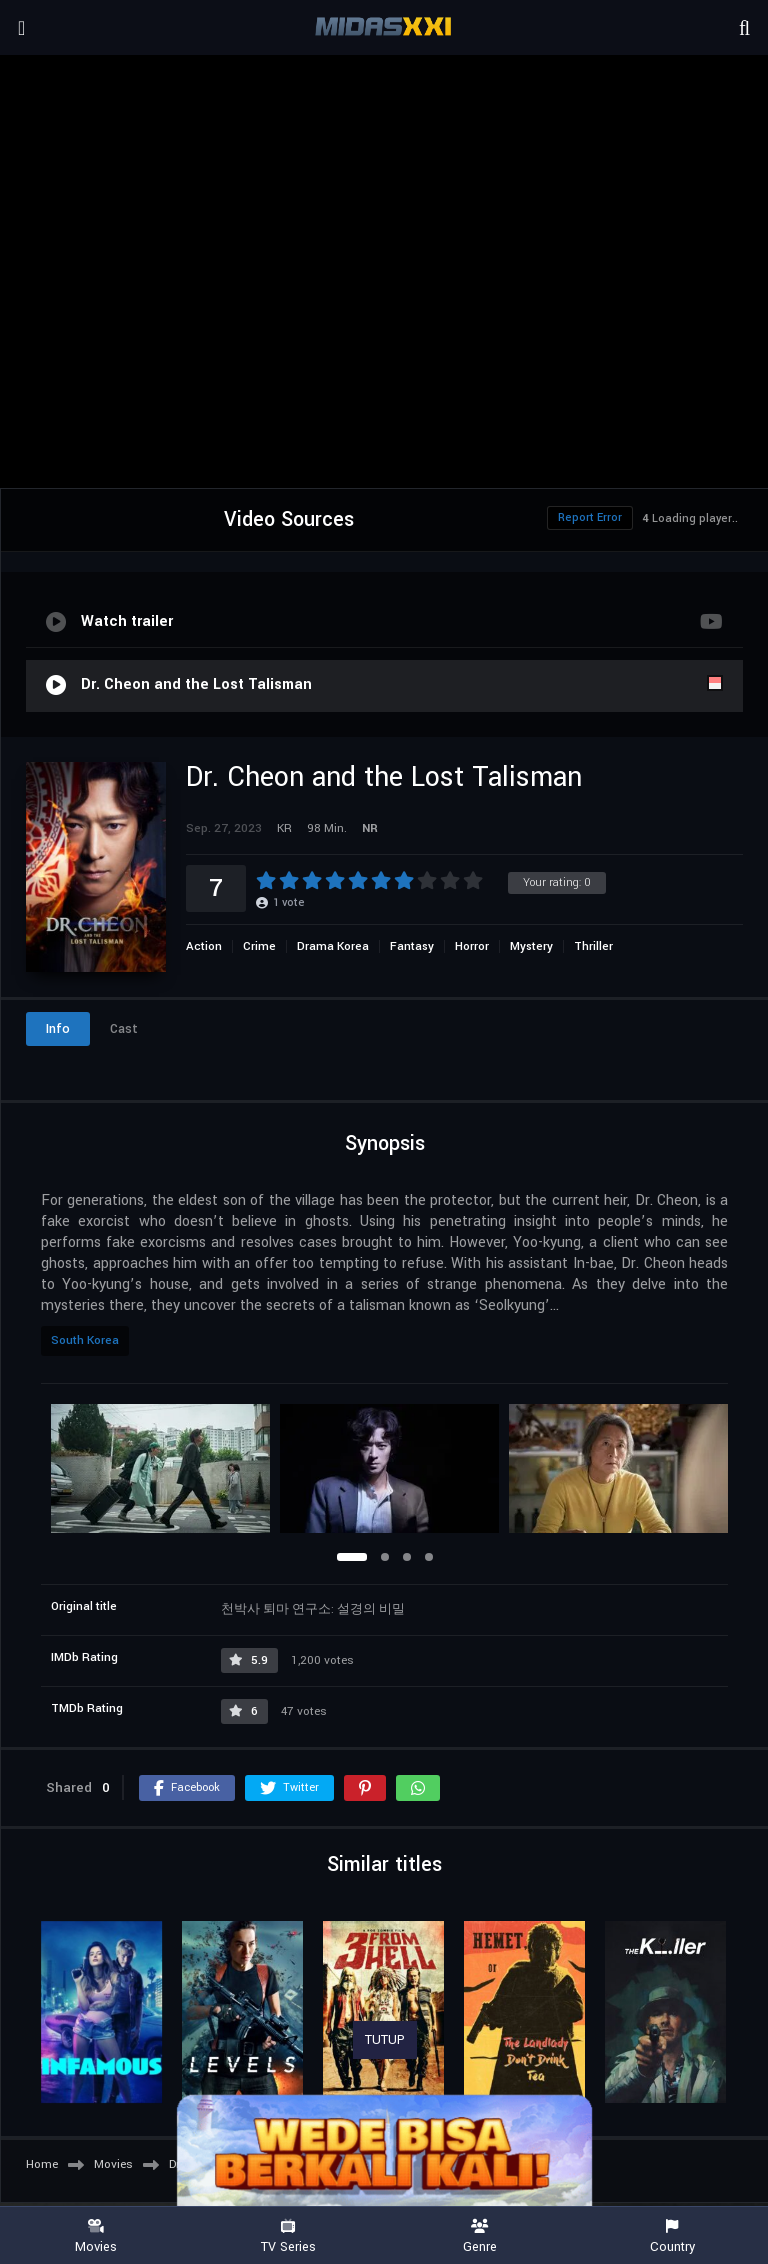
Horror (472, 946)
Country (672, 2236)
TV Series (288, 2236)
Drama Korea (333, 946)
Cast (124, 1029)
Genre (480, 2236)
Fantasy (412, 946)
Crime (259, 946)
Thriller (593, 946)
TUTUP (385, 2040)
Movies (96, 2236)
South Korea (85, 1340)
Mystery (531, 946)
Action (204, 946)
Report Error (590, 517)
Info (58, 1029)
